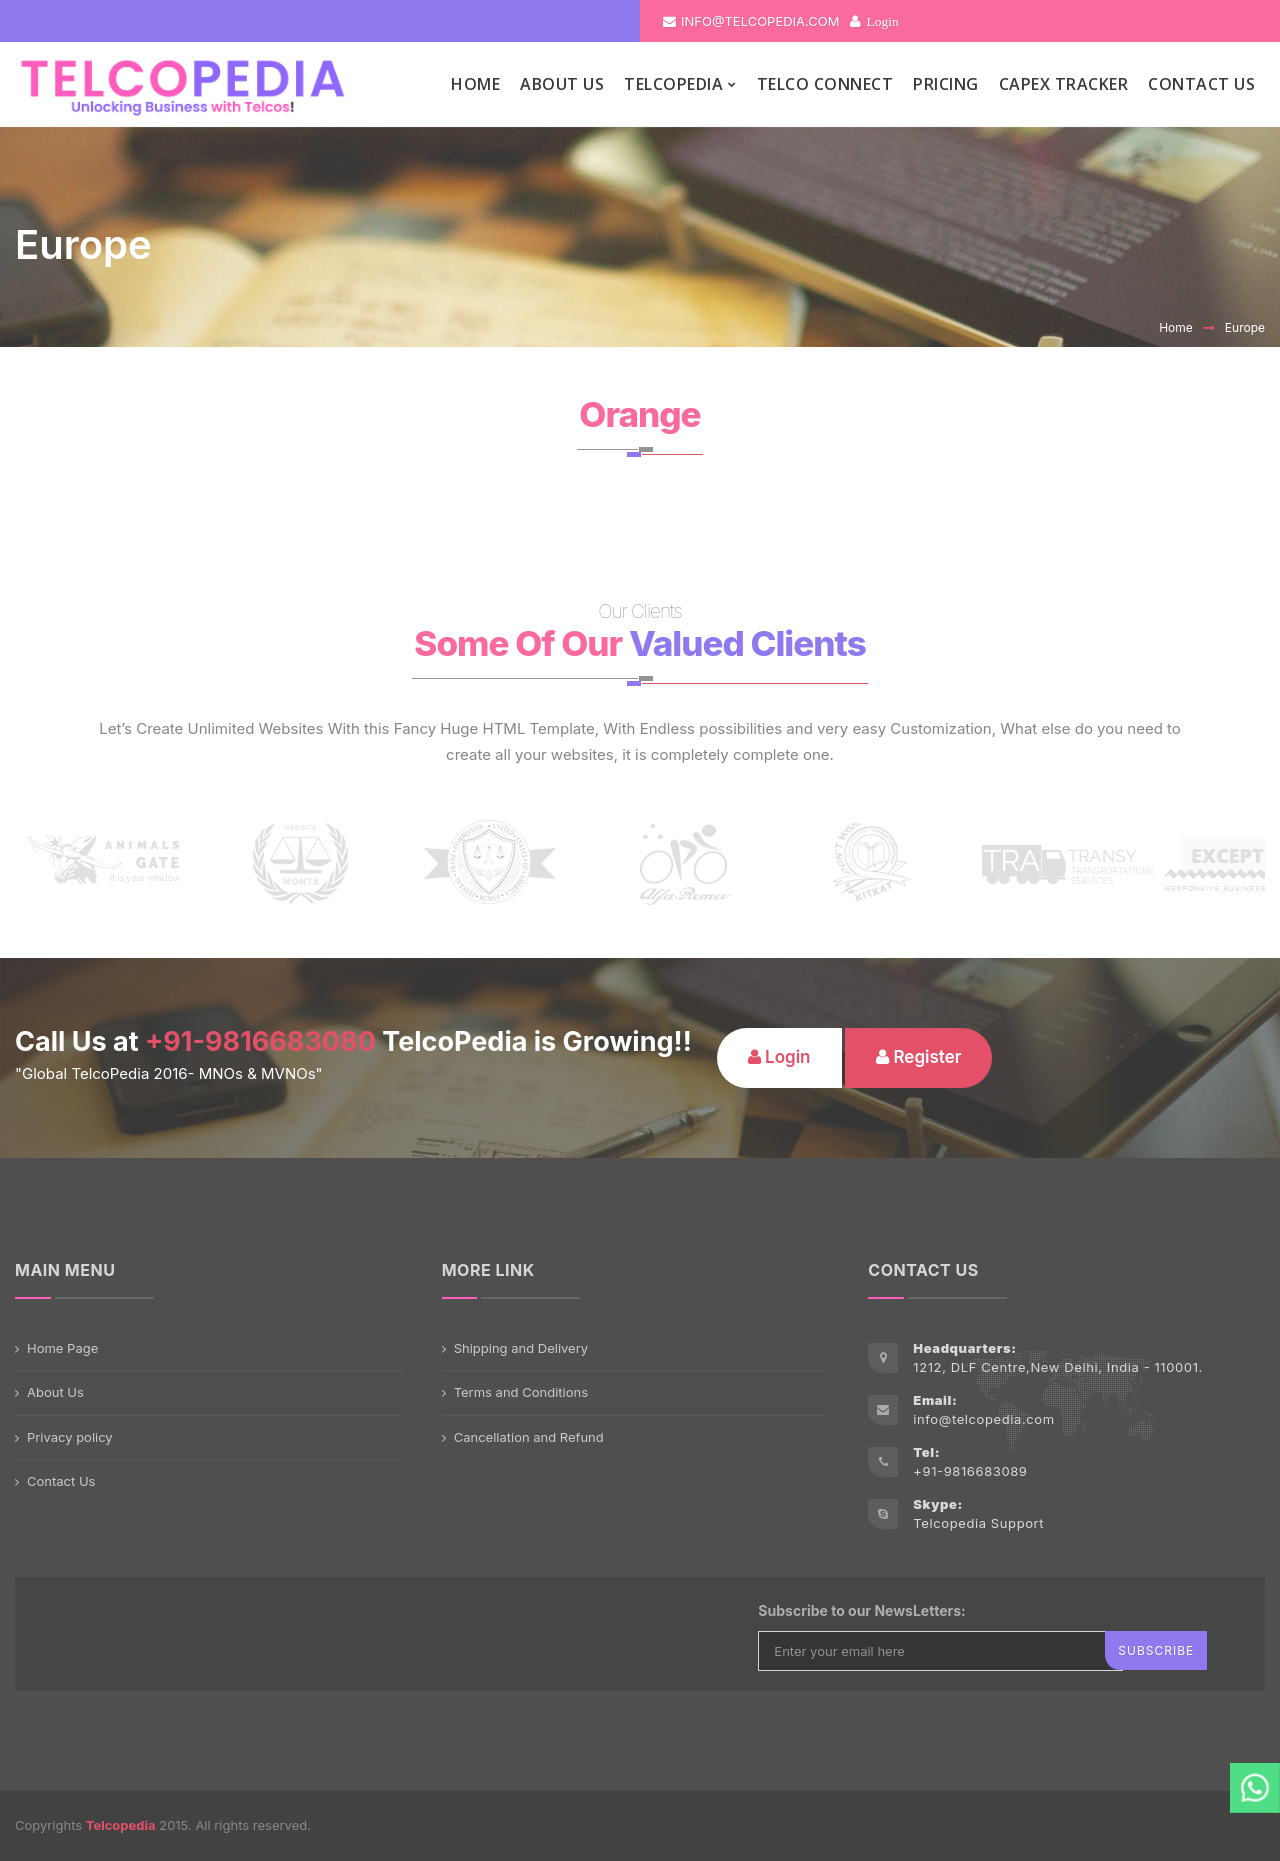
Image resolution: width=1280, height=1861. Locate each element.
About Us (55, 1392)
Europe (1245, 327)
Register (918, 1057)
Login (882, 21)
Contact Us (61, 1481)
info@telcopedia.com (751, 21)
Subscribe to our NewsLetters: (861, 1610)
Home (1176, 327)
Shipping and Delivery (521, 1348)
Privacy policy (70, 1437)
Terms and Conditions (521, 1392)
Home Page (62, 1348)
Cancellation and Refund (529, 1437)
